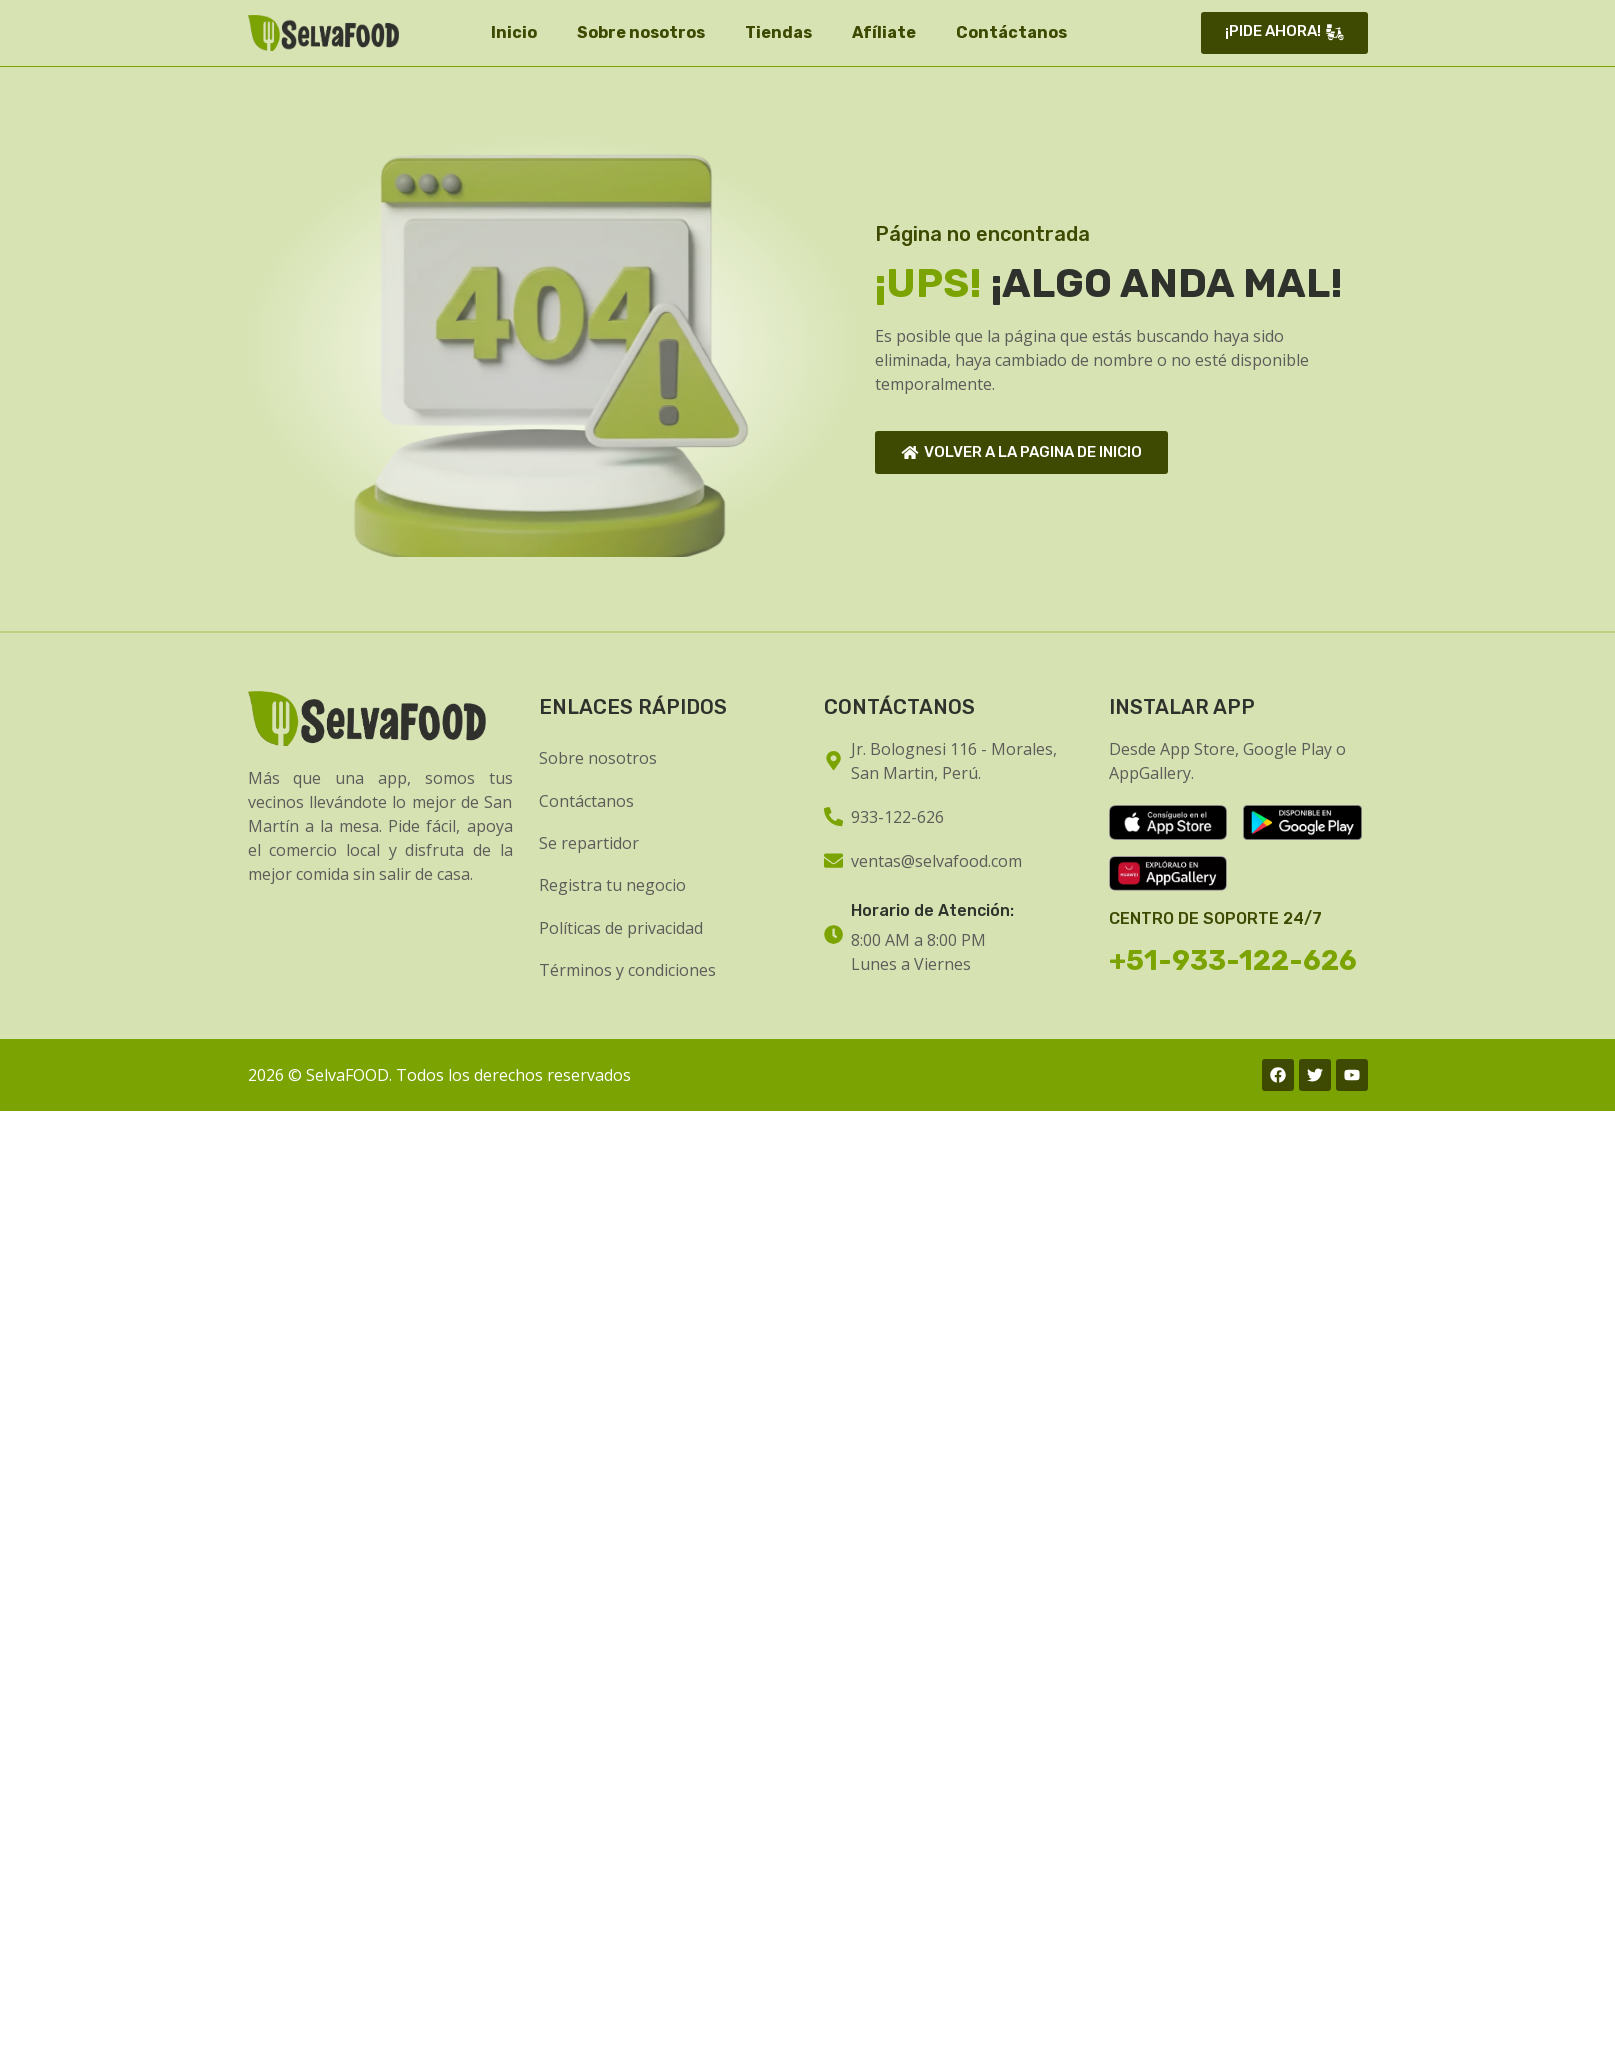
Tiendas (778, 32)
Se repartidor (589, 843)
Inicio (514, 32)
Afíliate (884, 32)
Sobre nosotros (641, 32)
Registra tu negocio (612, 885)
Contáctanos (1011, 32)
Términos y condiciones (627, 970)
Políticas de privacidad (621, 928)
